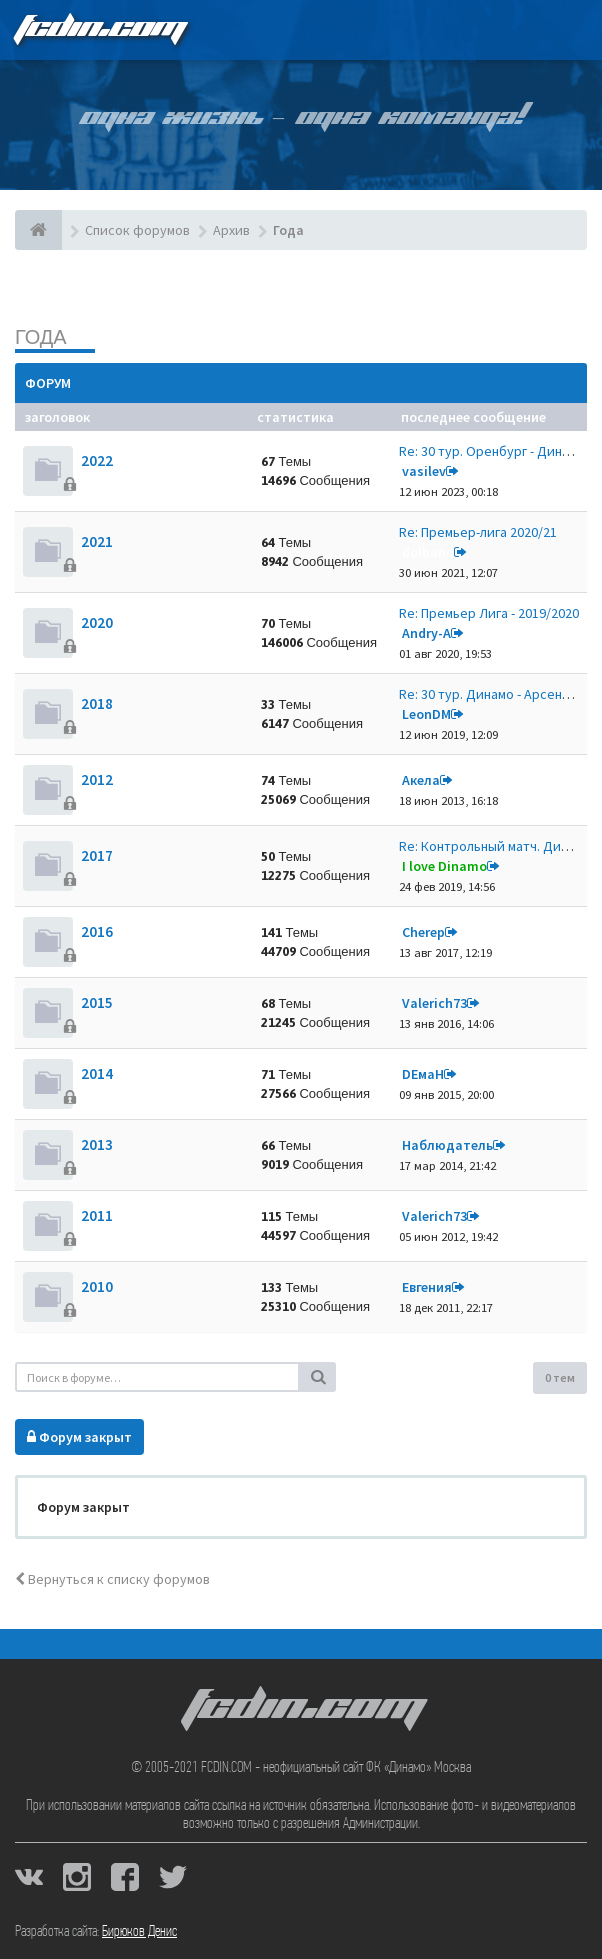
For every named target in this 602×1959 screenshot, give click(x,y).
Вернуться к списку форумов (112, 1579)
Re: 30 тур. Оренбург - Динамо (492, 451)
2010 (97, 1286)
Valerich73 (434, 1003)
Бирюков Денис (139, 1932)
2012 (97, 779)
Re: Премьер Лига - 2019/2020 (489, 613)
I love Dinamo (444, 866)
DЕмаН (423, 1074)
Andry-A (426, 633)
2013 (97, 1144)
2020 (97, 622)
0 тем (560, 1377)
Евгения (427, 1287)
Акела (421, 780)
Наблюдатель (447, 1145)
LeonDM (426, 714)
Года (41, 336)
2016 (97, 931)
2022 (97, 460)
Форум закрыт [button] (79, 1437)
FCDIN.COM (99, 29)
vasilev (424, 471)
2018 (97, 703)
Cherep (423, 932)
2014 (97, 1073)
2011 (97, 1215)
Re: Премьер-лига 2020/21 (478, 532)
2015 (97, 1002)
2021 (97, 541)
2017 (97, 855)
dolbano (428, 552)
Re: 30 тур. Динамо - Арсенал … (495, 694)
